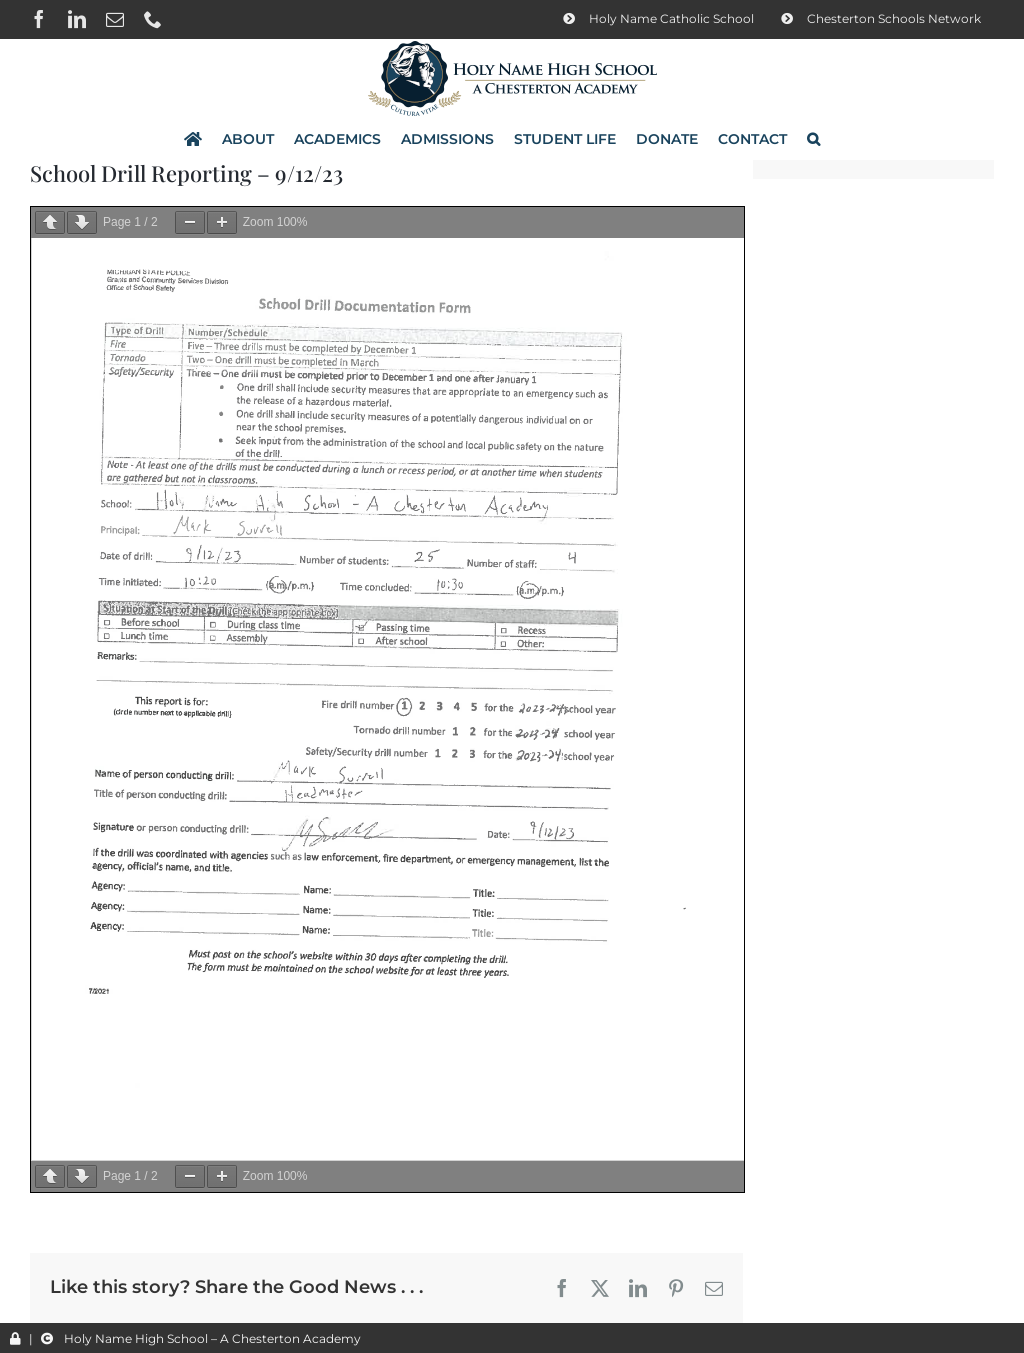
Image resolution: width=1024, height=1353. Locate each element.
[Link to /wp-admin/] (15, 1339)
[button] (813, 139)
